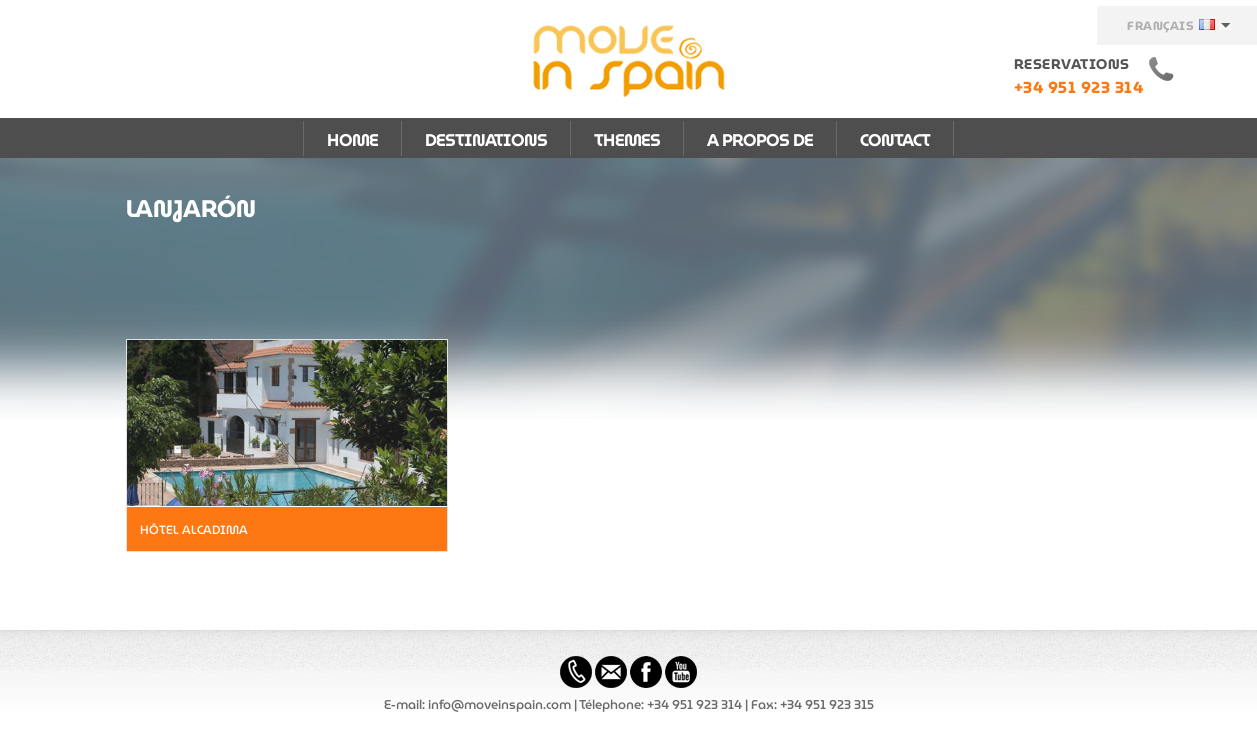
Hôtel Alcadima (194, 529)
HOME (352, 140)
